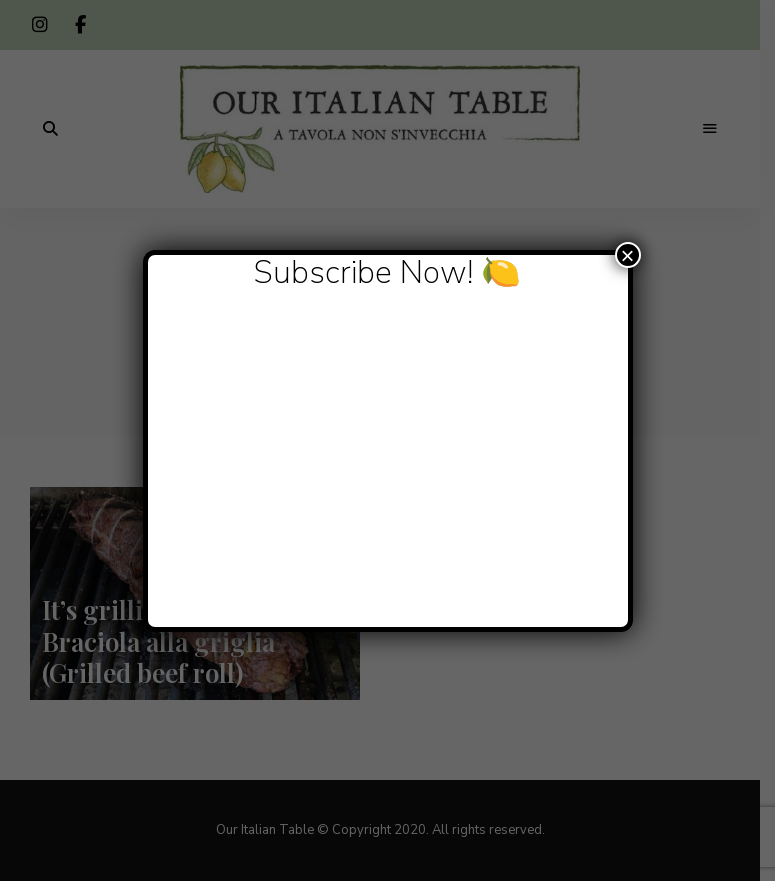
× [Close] (627, 255)
